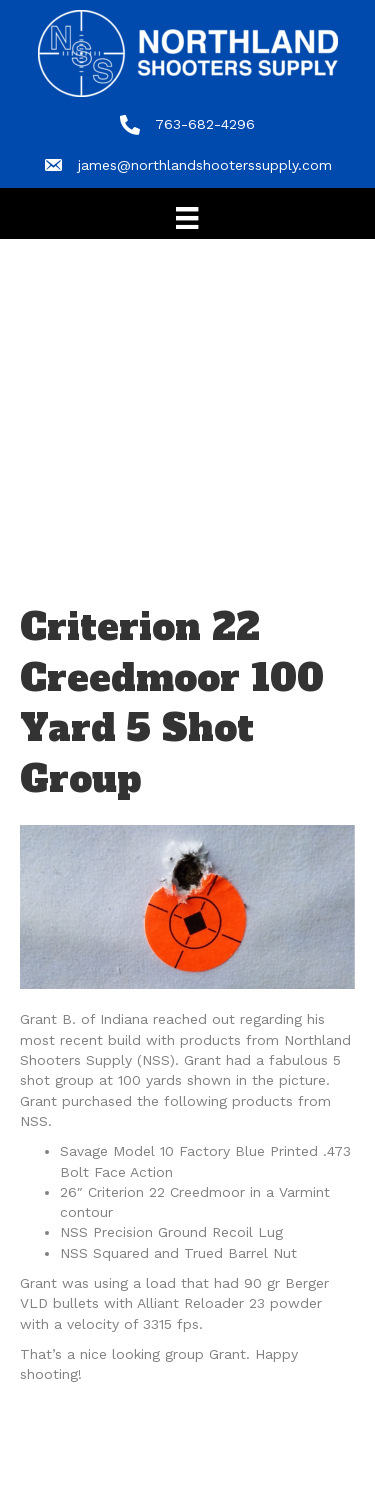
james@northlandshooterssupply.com (205, 165)
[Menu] (187, 218)
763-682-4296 (205, 124)
